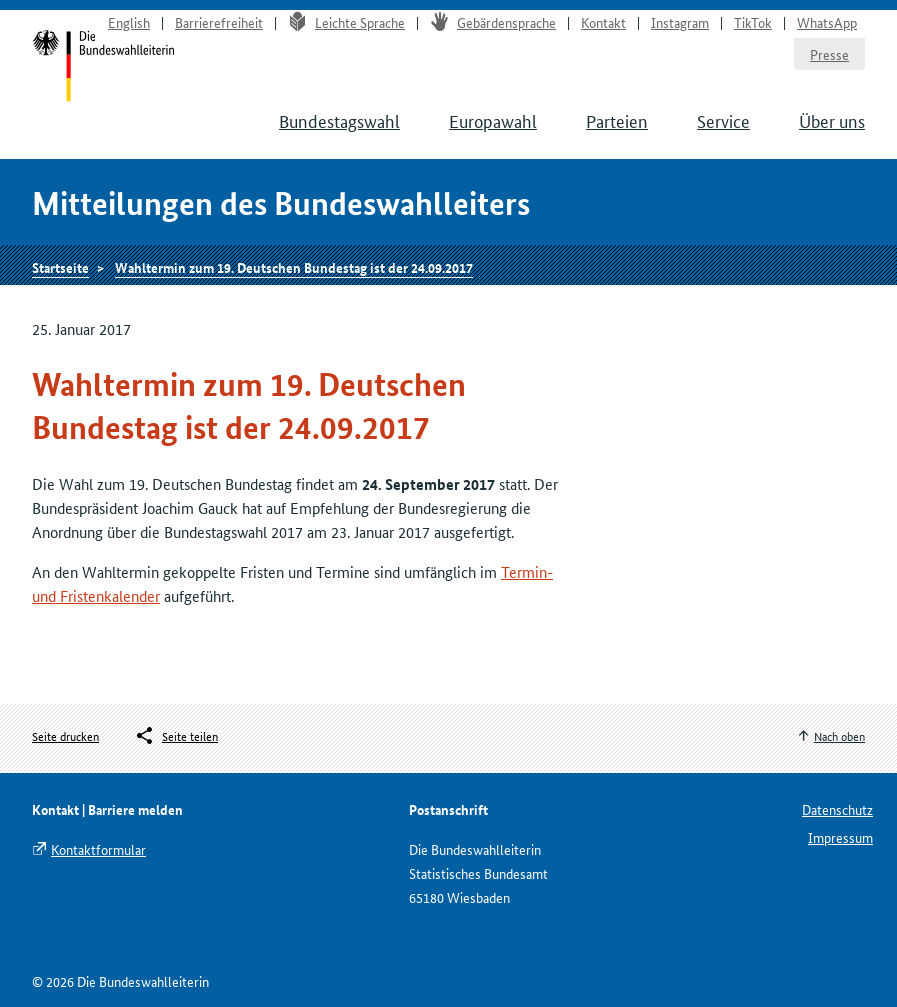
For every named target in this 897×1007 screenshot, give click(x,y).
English (129, 22)
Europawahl (493, 120)
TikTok (753, 22)
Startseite (60, 267)
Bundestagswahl (339, 120)
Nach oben (839, 735)
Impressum (840, 837)
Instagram (680, 22)
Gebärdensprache (493, 22)
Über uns (832, 120)
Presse (829, 54)
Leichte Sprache (346, 22)
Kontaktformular (98, 849)
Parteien (617, 120)
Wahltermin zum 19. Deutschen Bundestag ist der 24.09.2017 (294, 267)
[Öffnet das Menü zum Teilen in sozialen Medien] (176, 736)
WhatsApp (827, 22)
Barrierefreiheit (219, 22)
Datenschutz (837, 809)
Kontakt (603, 22)
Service (723, 120)
